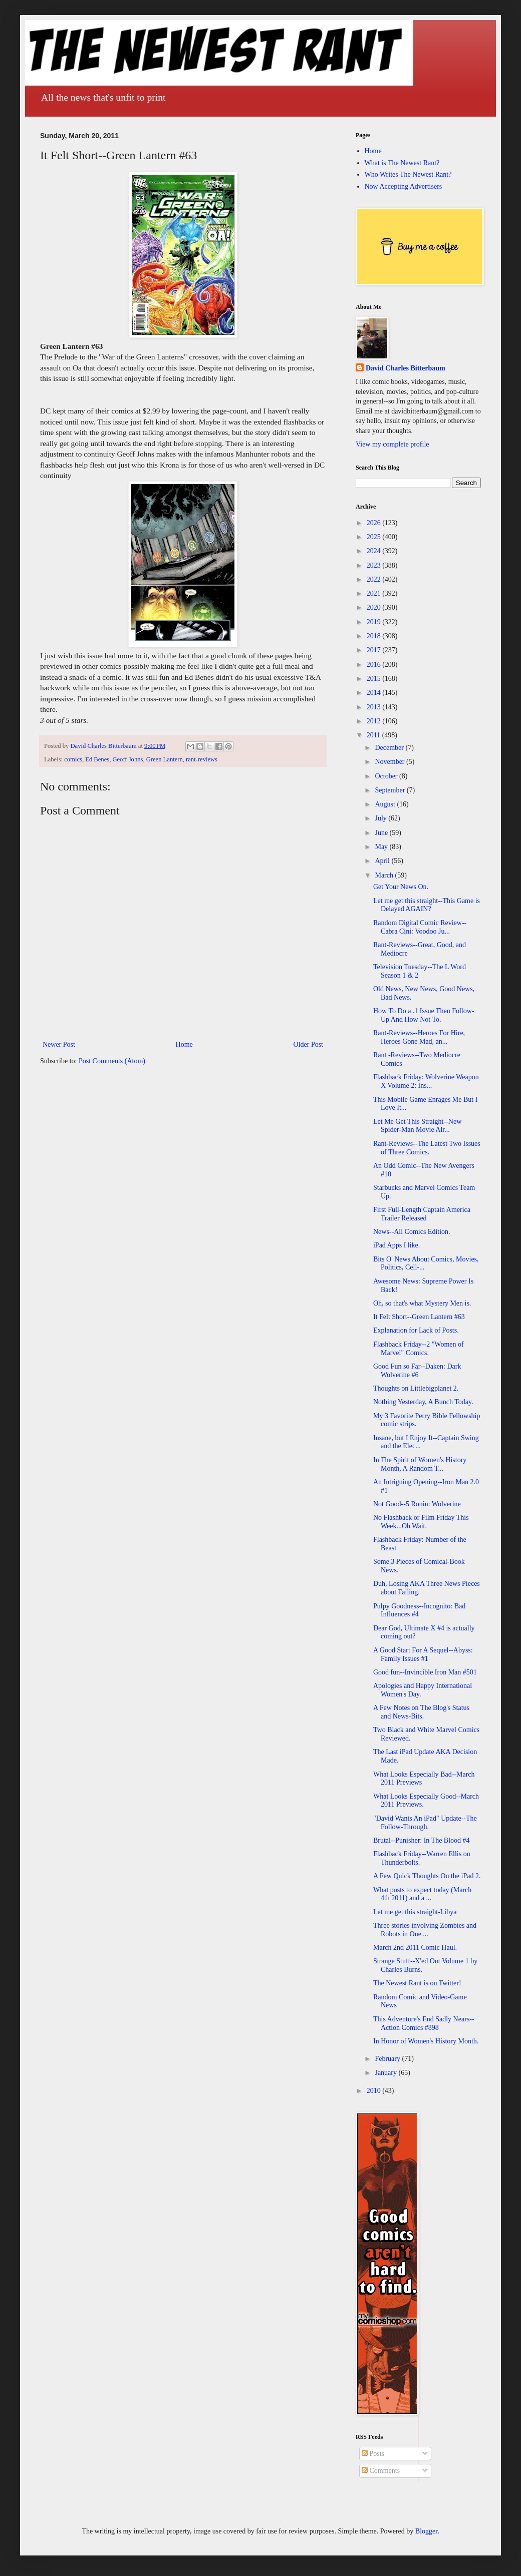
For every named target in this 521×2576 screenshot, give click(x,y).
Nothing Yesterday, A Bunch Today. (423, 1402)
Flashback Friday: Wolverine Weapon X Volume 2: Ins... (426, 1081)
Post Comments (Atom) (112, 1061)
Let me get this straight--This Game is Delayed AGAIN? (426, 905)
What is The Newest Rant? (402, 163)
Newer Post (59, 1044)
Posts (373, 2453)
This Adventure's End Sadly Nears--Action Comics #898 (423, 2023)
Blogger (426, 2531)
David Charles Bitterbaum (405, 368)
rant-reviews (201, 759)
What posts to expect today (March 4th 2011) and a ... (422, 1894)
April (383, 861)
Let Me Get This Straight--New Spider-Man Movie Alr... (417, 1126)
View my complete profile (392, 444)
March (385, 875)
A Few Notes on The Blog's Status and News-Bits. (421, 1712)
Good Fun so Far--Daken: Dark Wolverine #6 (417, 1371)
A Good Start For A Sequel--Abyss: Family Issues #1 (423, 1654)
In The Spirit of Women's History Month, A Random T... (419, 1464)
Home (184, 1044)
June (382, 832)
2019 (375, 622)
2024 (375, 551)
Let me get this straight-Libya (414, 1912)
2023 (375, 565)
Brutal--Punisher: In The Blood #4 (421, 1840)
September (390, 790)
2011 (374, 735)
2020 (375, 607)
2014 (375, 692)
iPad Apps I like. (396, 1245)
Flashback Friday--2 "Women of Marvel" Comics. (418, 1349)
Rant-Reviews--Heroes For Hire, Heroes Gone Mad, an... (419, 1037)
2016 (375, 664)
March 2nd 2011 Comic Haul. (415, 1947)
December (390, 747)
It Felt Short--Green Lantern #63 (419, 1317)
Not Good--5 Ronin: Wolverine (417, 1504)
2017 (375, 650)
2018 (375, 636)
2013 (375, 707)
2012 (375, 721)
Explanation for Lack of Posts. (416, 1330)
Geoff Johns (127, 759)
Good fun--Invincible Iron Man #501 (425, 1672)
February (388, 2058)
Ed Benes (97, 759)
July (381, 818)
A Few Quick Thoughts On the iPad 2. (426, 1876)
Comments (381, 2470)
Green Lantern (164, 759)
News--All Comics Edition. (411, 1231)
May (382, 846)
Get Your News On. (400, 887)
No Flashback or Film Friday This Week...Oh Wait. (421, 1522)
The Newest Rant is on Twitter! (417, 1983)
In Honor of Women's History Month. (425, 2041)
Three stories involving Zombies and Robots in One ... (424, 1930)
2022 (375, 579)
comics (73, 759)
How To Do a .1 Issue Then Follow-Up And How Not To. (423, 1015)
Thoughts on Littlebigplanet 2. (415, 1388)
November (390, 761)
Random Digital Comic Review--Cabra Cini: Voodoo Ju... (419, 927)
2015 (375, 678)
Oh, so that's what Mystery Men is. (422, 1303)
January (386, 2072)
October (387, 776)
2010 (375, 2090)
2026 (375, 523)
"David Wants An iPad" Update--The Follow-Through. (425, 1823)
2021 (375, 593)
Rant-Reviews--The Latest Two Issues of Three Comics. (426, 1148)
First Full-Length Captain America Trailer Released (421, 1214)
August (386, 804)
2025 (375, 537)
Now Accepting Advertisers (403, 186)
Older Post (309, 1044)
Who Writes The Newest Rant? (408, 174)
